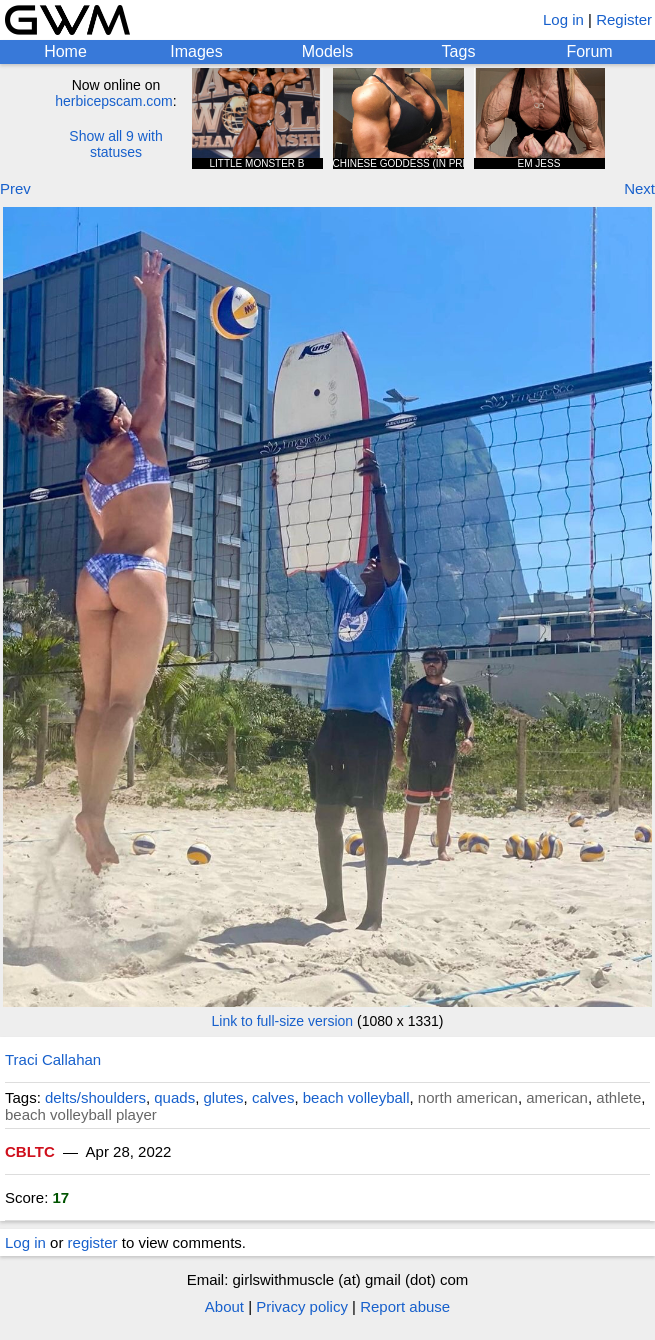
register (93, 1242)
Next (639, 188)
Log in (563, 19)
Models (328, 51)
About (224, 1306)
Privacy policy (302, 1306)
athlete (618, 1097)
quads (174, 1097)
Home (65, 51)
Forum (589, 51)
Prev (15, 188)
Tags (459, 51)
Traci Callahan (53, 1059)
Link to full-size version (283, 1021)
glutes (224, 1097)
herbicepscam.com (114, 101)
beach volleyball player (81, 1114)
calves (273, 1097)
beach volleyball (356, 1097)
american (557, 1097)
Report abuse (405, 1306)
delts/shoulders (95, 1097)
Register (624, 19)
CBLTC (30, 1151)
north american (468, 1097)
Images (196, 51)
